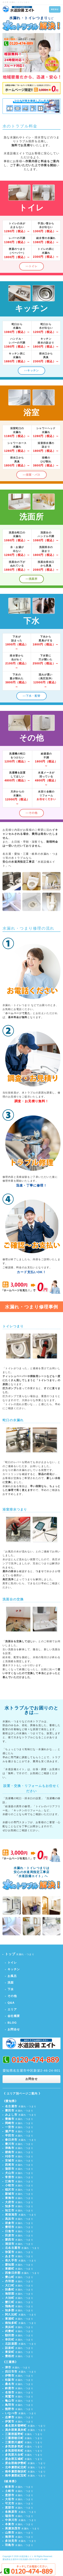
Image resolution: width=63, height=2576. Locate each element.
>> (31, 266)
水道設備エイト (26, 2556)
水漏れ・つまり (19, 1954)
